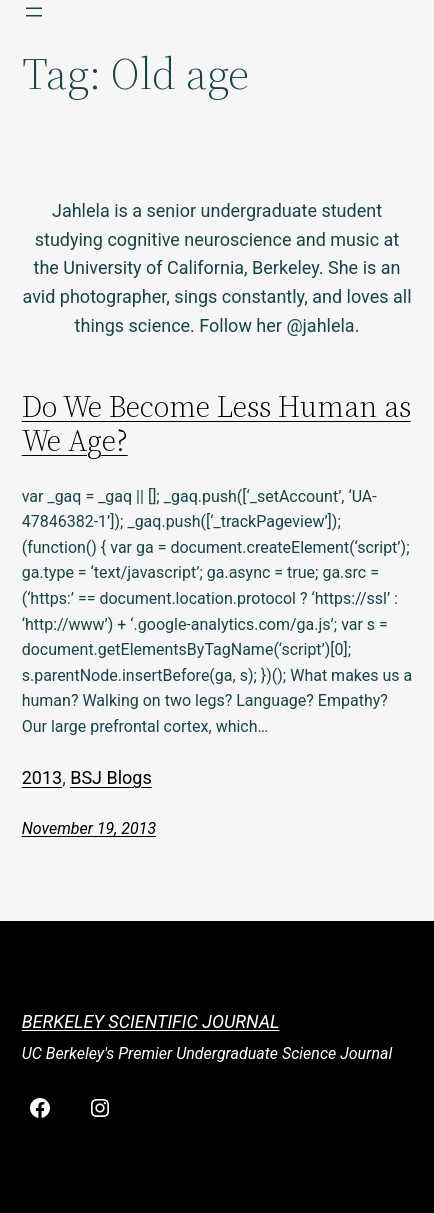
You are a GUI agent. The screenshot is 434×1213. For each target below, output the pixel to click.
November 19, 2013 (89, 828)
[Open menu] (34, 12)
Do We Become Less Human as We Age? (216, 424)
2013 (42, 777)
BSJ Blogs (111, 777)
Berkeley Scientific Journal (151, 1021)
